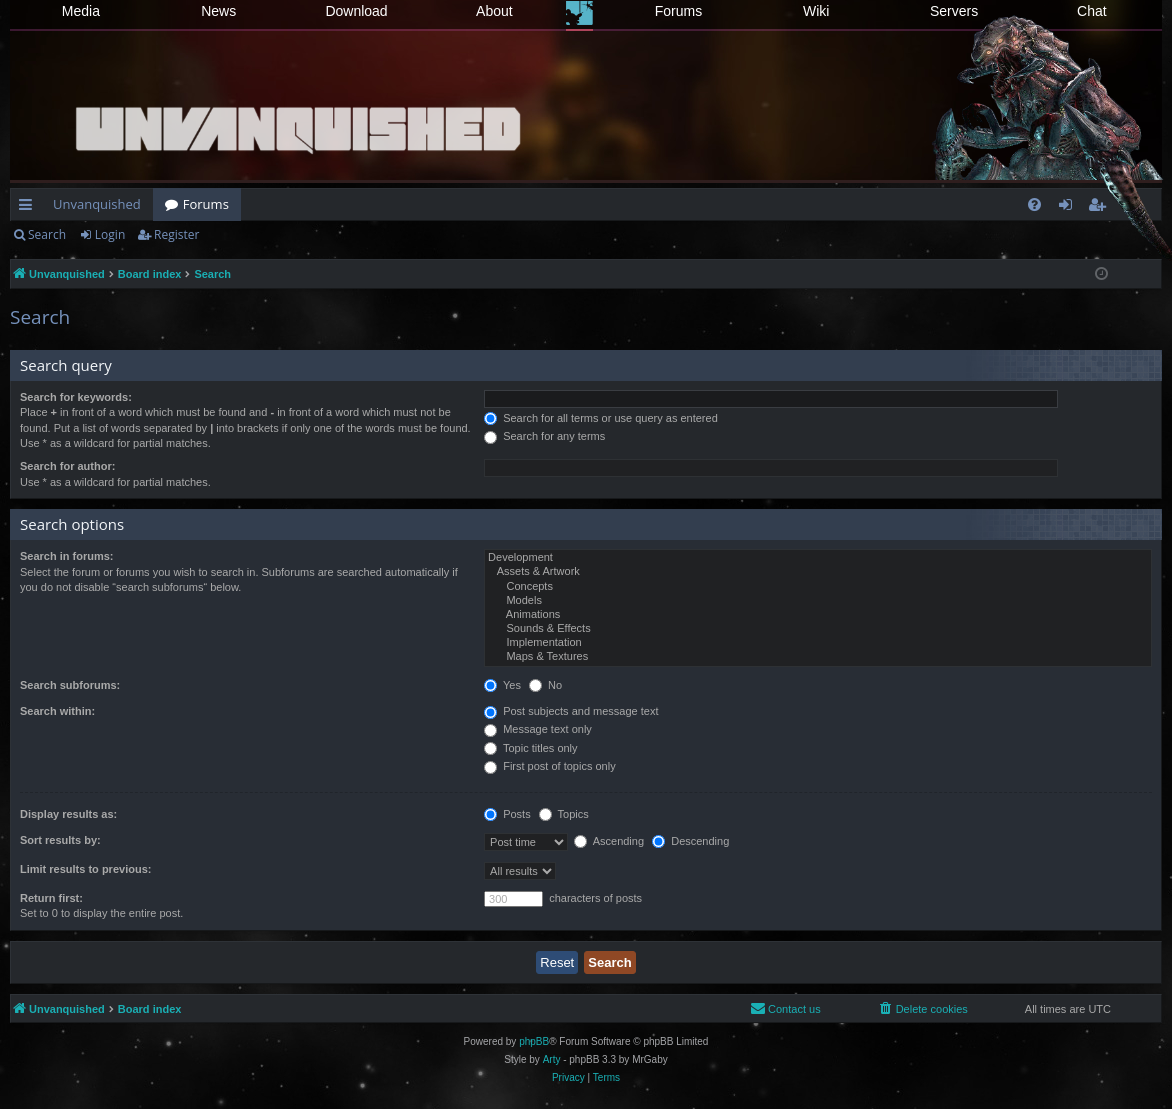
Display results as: (68, 814)
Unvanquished (97, 204)
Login (110, 234)
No (545, 685)
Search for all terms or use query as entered (601, 418)
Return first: (51, 898)
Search (47, 234)
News (218, 11)
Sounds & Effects (818, 629)
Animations (818, 615)
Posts (507, 814)
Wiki (816, 11)
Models (818, 601)
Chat (1092, 11)
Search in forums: (67, 556)
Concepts (818, 587)
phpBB (534, 1041)
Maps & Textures (818, 657)
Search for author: (67, 466)
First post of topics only (550, 766)
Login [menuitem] (1069, 208)
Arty (552, 1059)
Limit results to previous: (85, 869)
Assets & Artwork (818, 572)
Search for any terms (544, 436)
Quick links (29, 208)
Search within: (57, 711)
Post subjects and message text (571, 711)
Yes (502, 685)
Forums (678, 11)
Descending (690, 841)
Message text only (538, 729)
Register (176, 234)
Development (818, 558)
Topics (564, 814)
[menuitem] (1034, 204)
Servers (954, 11)
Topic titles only (530, 748)
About (494, 11)
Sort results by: (60, 840)
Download (356, 11)
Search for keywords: (76, 397)
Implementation (818, 643)
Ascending (609, 841)
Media (81, 11)
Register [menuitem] (1101, 208)
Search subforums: (70, 685)
